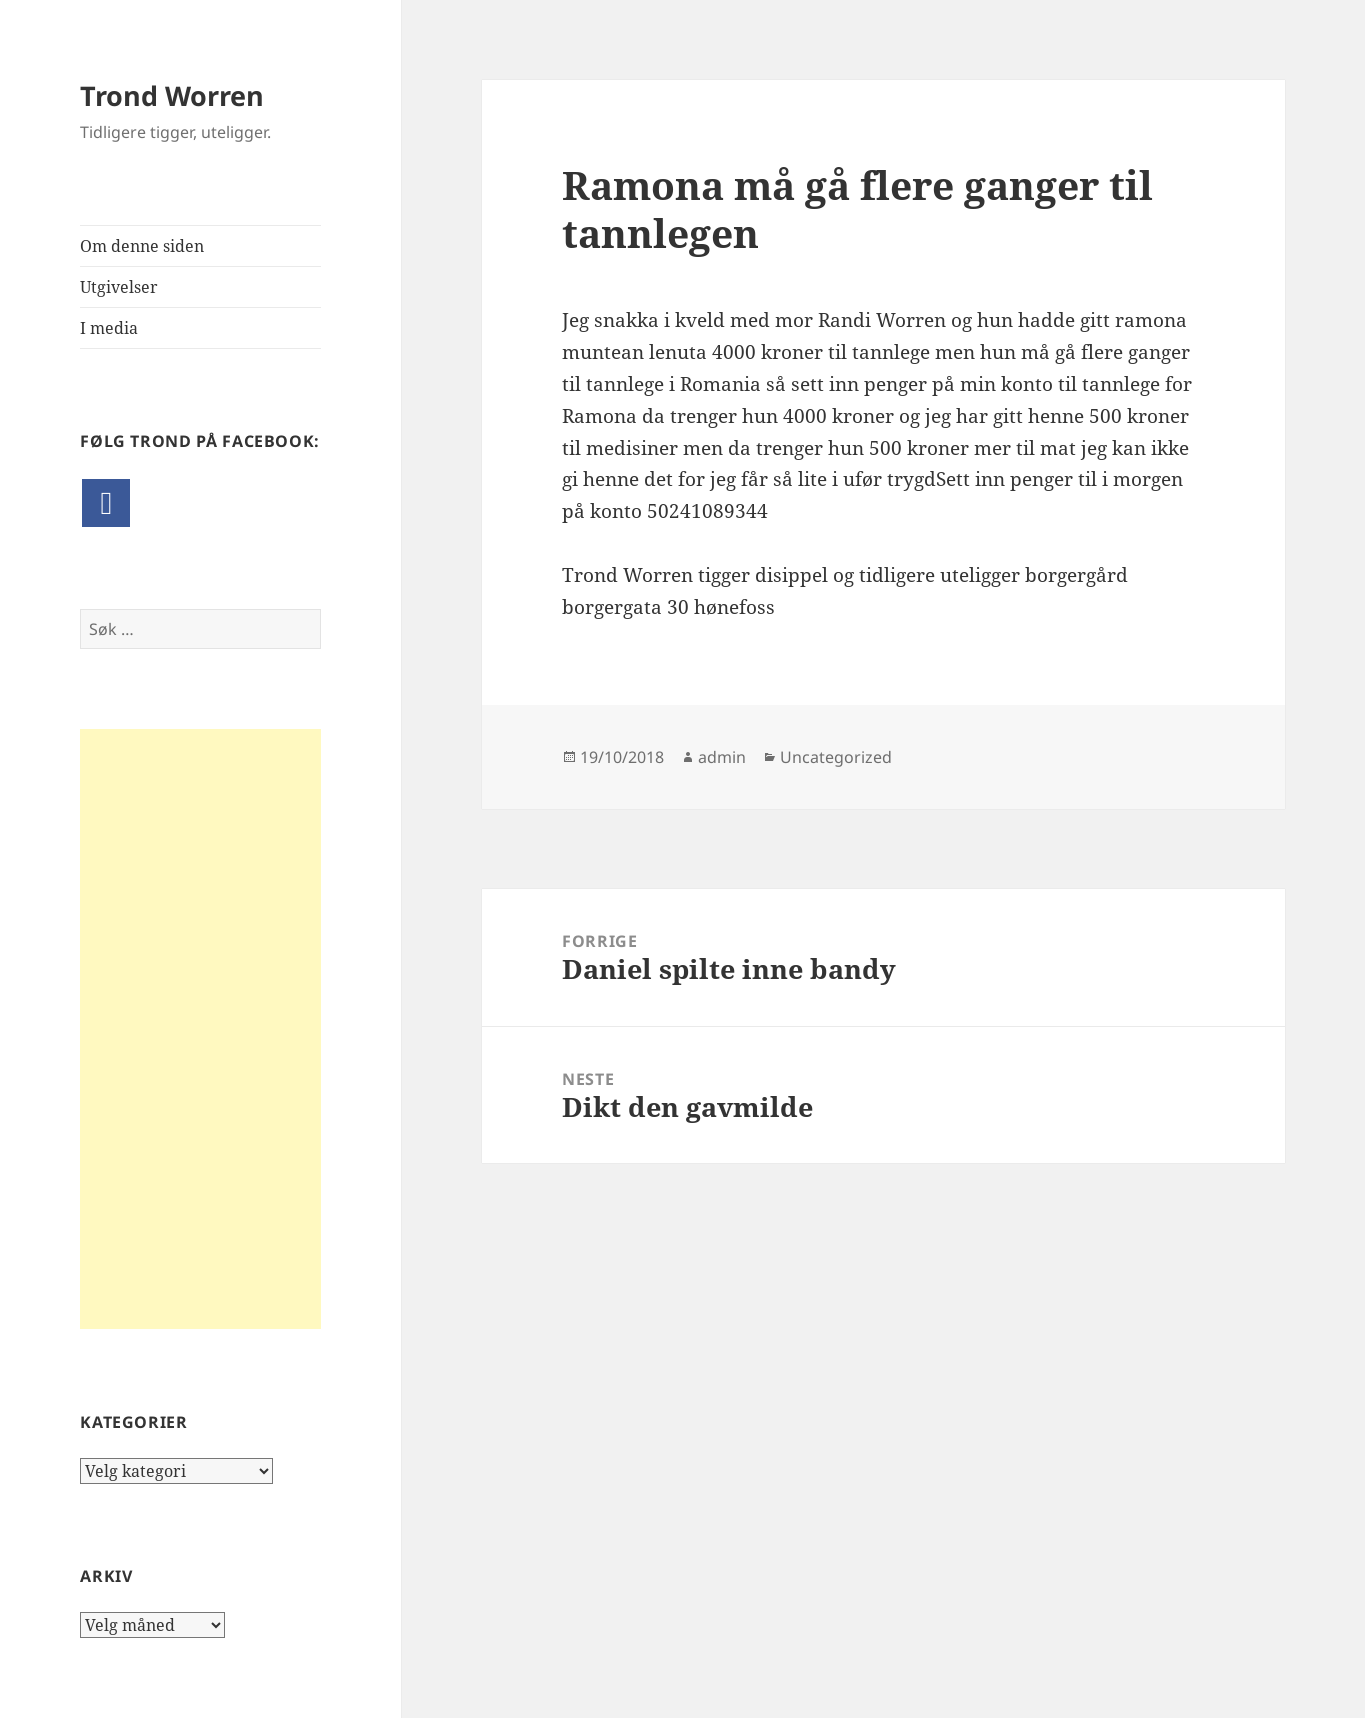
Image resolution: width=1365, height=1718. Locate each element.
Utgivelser (119, 287)
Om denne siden (142, 246)
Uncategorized (836, 757)
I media (109, 328)
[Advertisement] (200, 1029)
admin (722, 757)
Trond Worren (172, 95)
